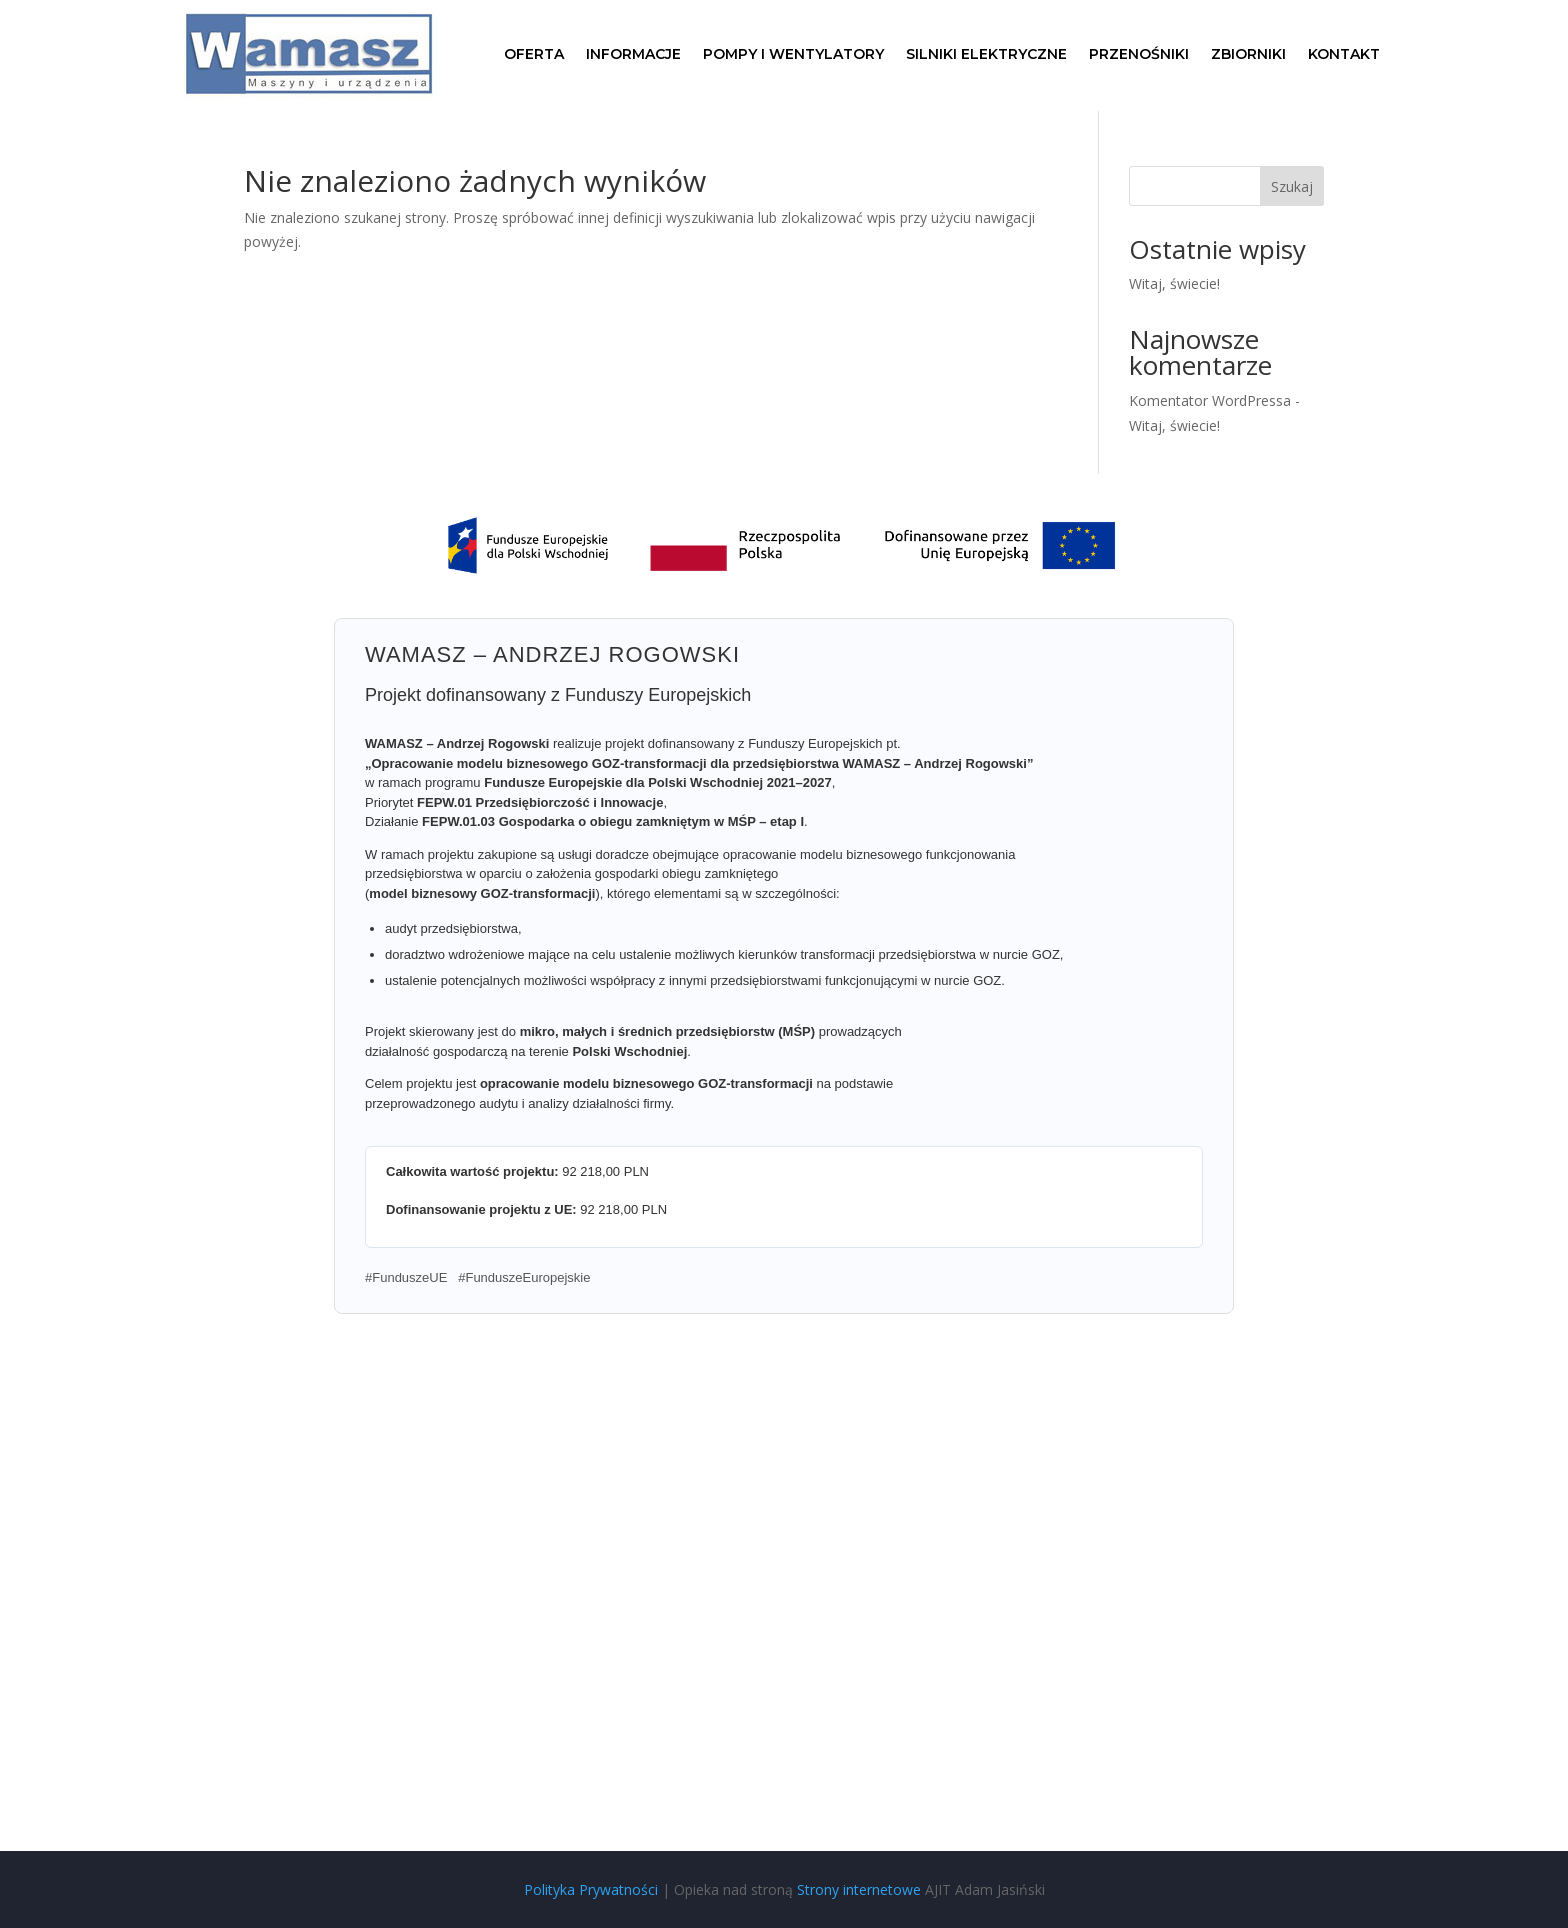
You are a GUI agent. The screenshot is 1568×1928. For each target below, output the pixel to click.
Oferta (534, 55)
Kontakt (1344, 55)
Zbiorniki (1248, 55)
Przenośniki (1139, 55)
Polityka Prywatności (591, 1889)
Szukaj (1292, 186)
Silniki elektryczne (986, 55)
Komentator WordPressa (1210, 400)
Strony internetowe (859, 1889)
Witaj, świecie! (1174, 283)
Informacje (633, 55)
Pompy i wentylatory (793, 55)
